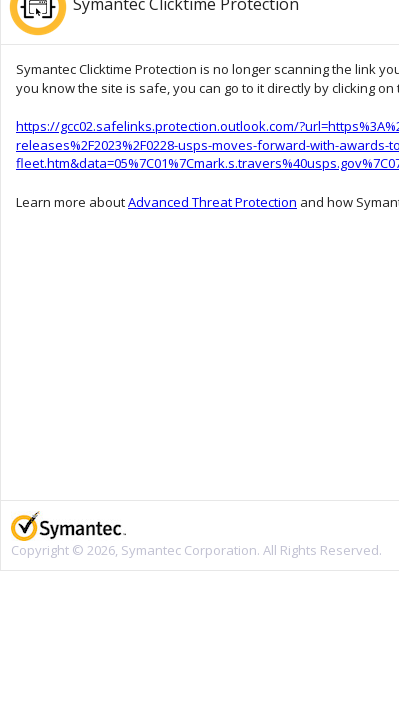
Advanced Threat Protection (212, 202)
